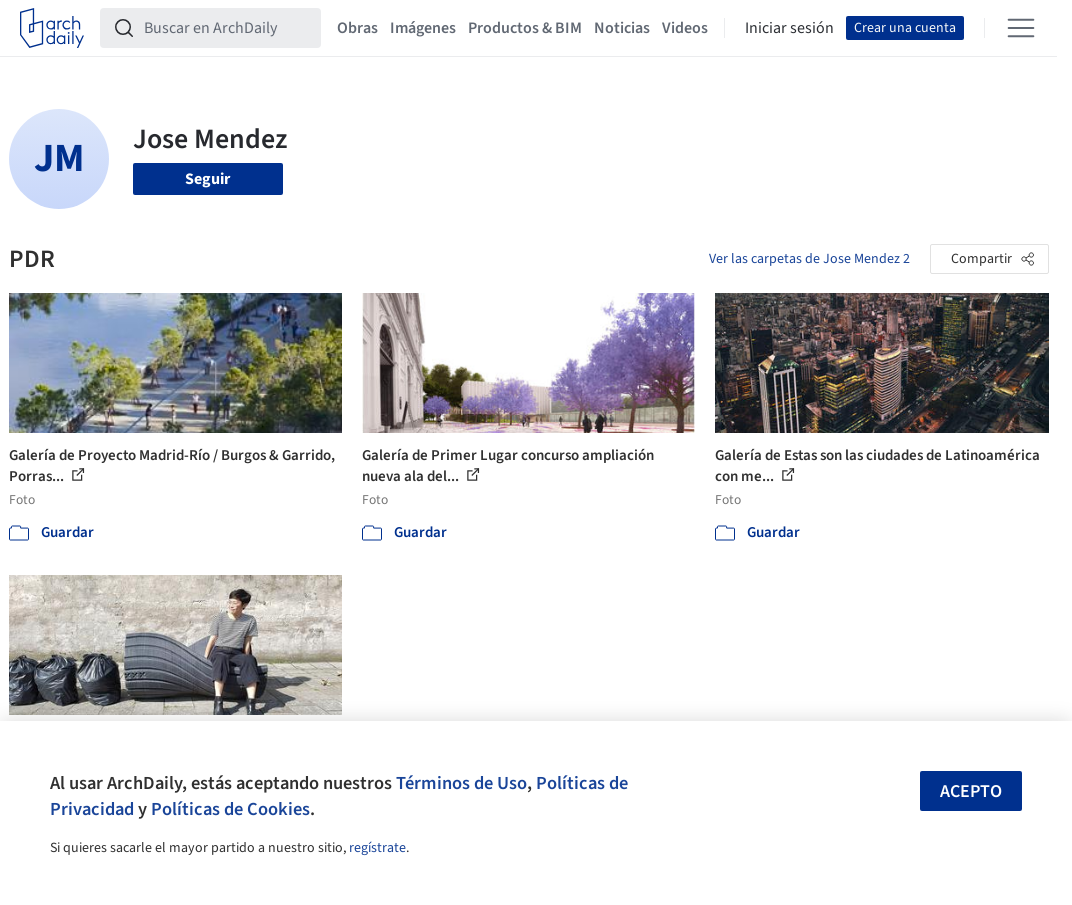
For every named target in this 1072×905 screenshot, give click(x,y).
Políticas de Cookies (230, 809)
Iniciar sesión (789, 28)
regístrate (377, 848)
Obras (357, 28)
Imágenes (423, 28)
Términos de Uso (461, 783)
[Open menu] (1021, 28)
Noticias (622, 28)
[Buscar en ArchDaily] (226, 28)
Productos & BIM (525, 28)
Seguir (207, 179)
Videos (685, 28)
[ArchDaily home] (52, 28)
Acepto (971, 791)
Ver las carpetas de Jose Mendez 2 (809, 259)
